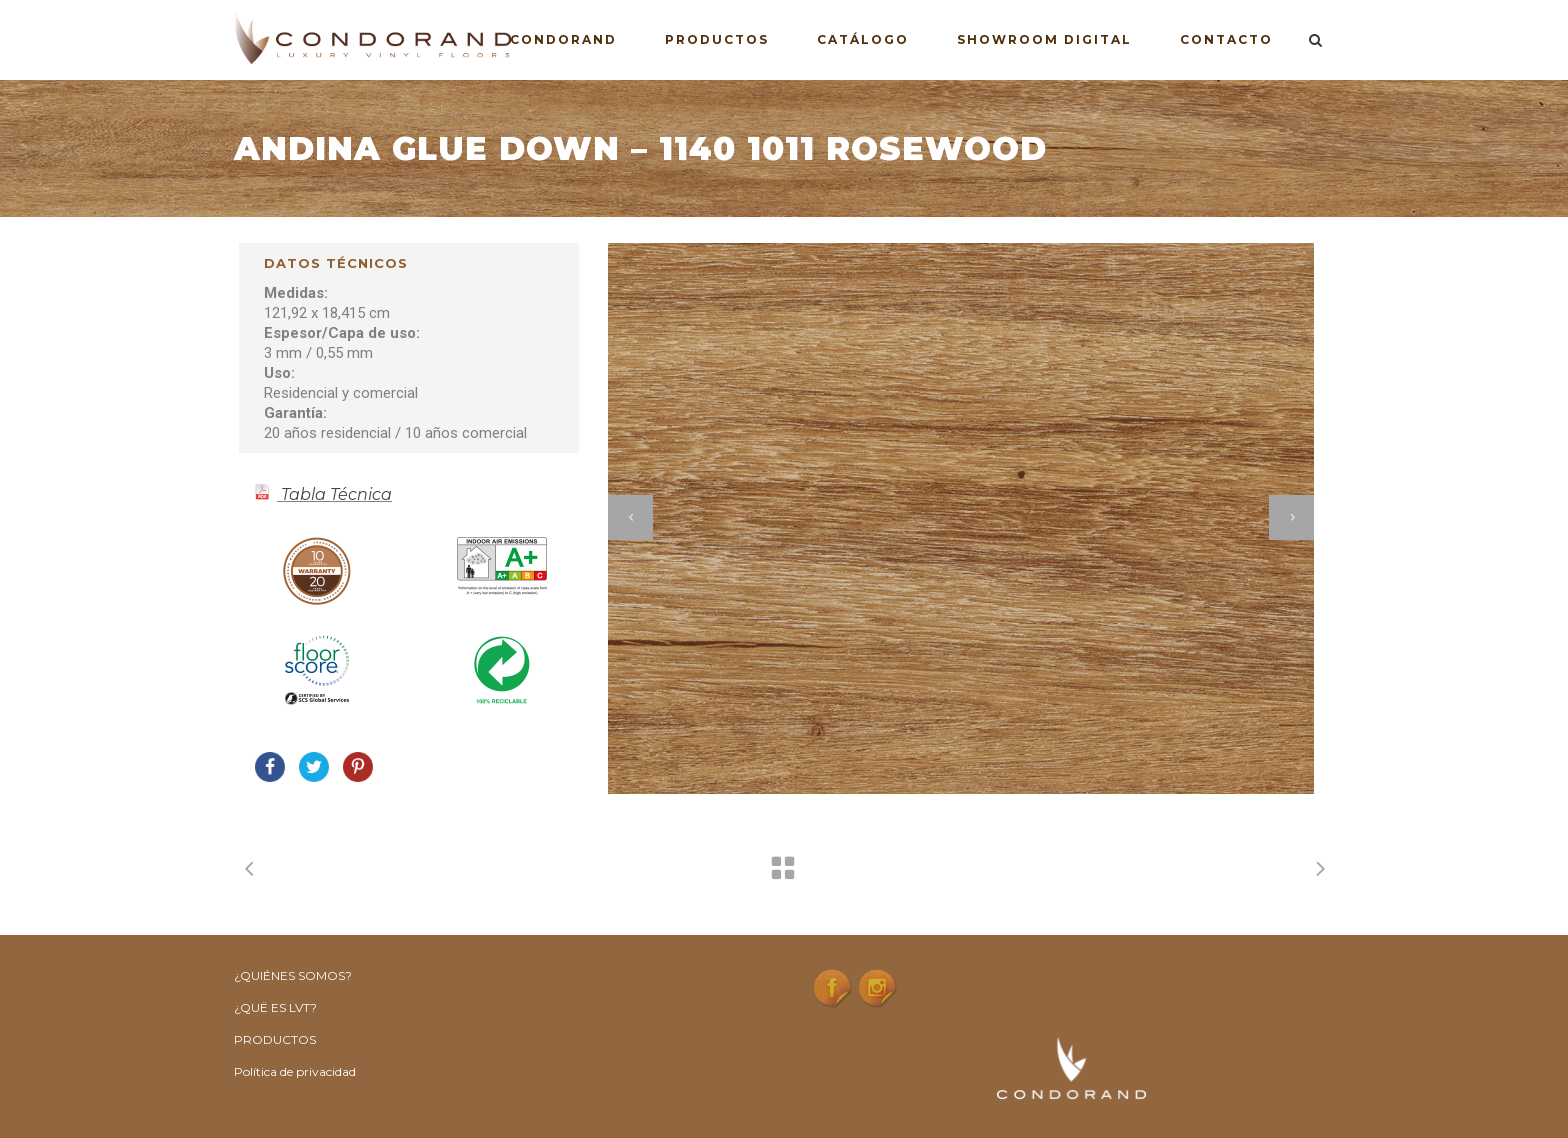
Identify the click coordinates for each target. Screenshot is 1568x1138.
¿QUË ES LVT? (275, 1007)
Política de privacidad (295, 1071)
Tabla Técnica (336, 494)
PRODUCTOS (275, 1039)
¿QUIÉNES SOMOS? (293, 975)
